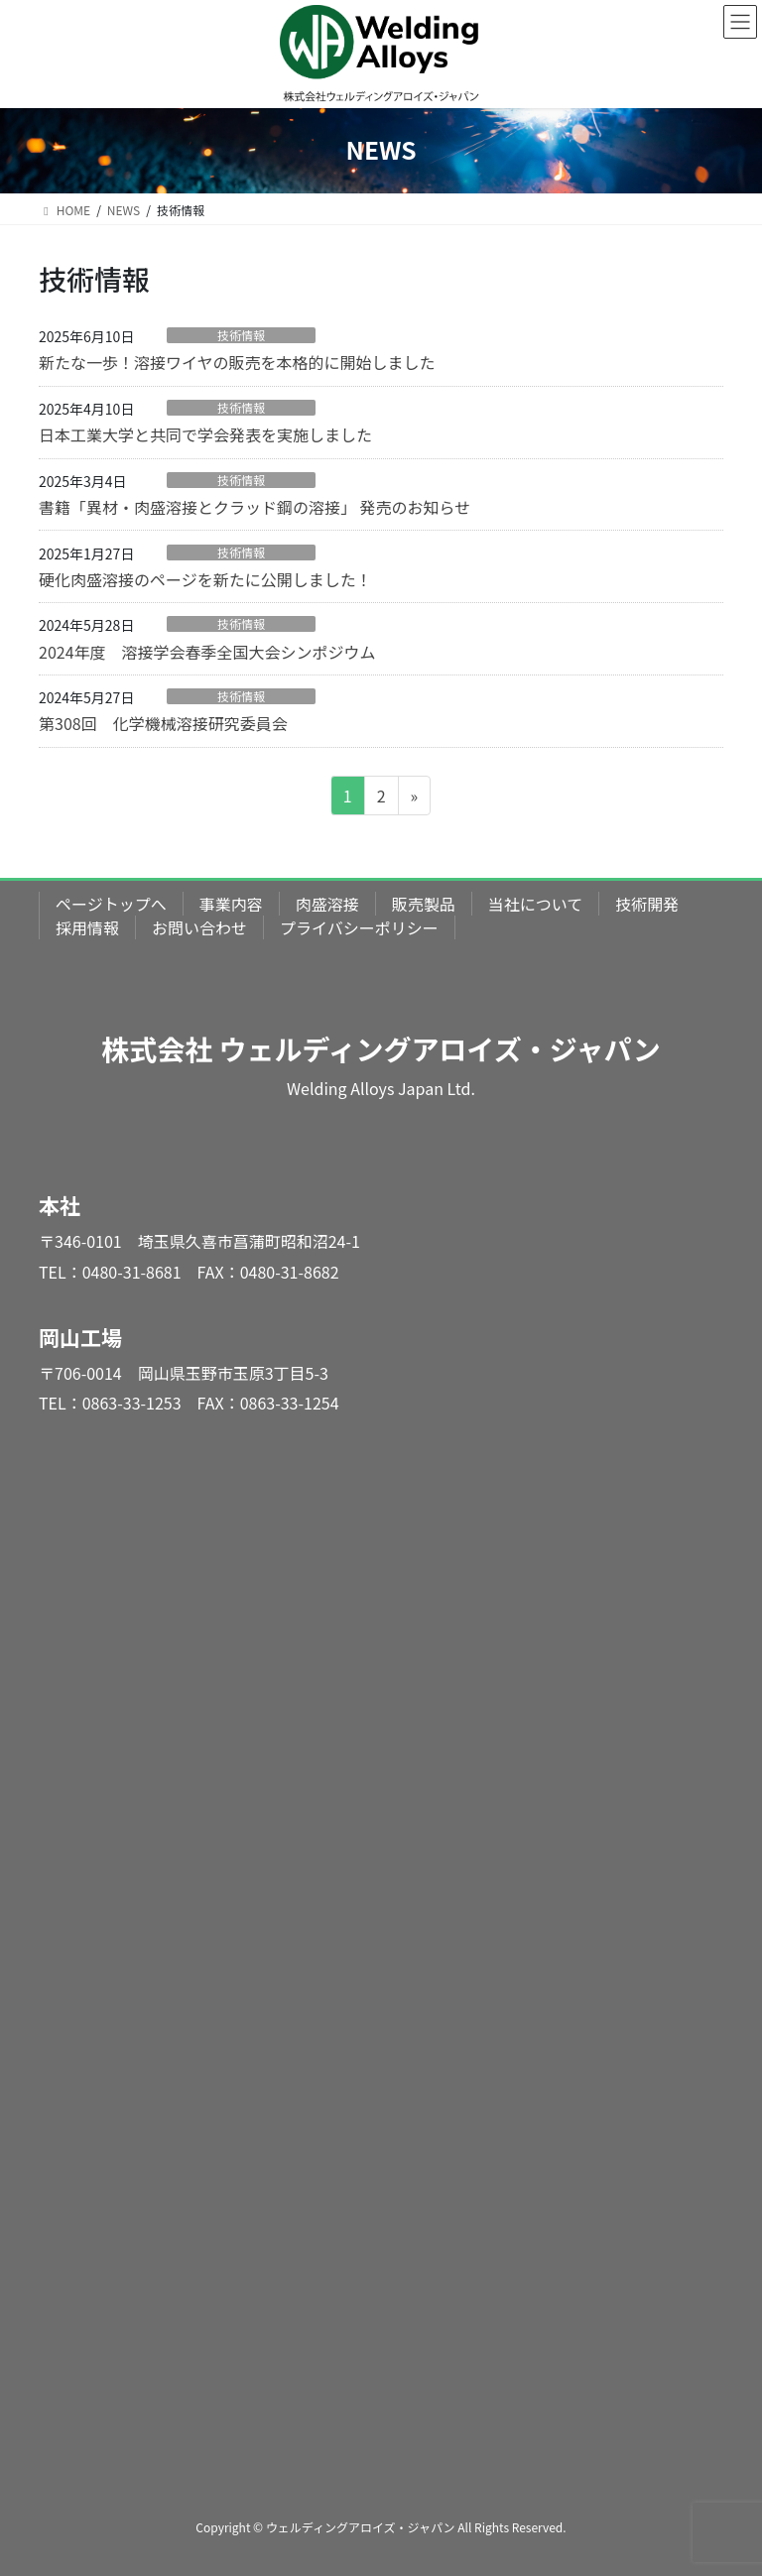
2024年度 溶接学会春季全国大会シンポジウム (207, 652)
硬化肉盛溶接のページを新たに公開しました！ (205, 579)
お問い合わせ (199, 927)
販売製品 (423, 904)
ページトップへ (111, 904)
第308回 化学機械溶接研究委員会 (163, 723)
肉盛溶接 (327, 904)
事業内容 (231, 904)
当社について (535, 904)
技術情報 (241, 335)
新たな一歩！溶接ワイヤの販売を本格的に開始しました (237, 362)
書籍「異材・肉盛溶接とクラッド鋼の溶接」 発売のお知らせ (254, 507)
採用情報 (87, 927)
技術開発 (647, 904)
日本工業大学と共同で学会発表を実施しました (205, 434)
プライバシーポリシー (359, 927)
